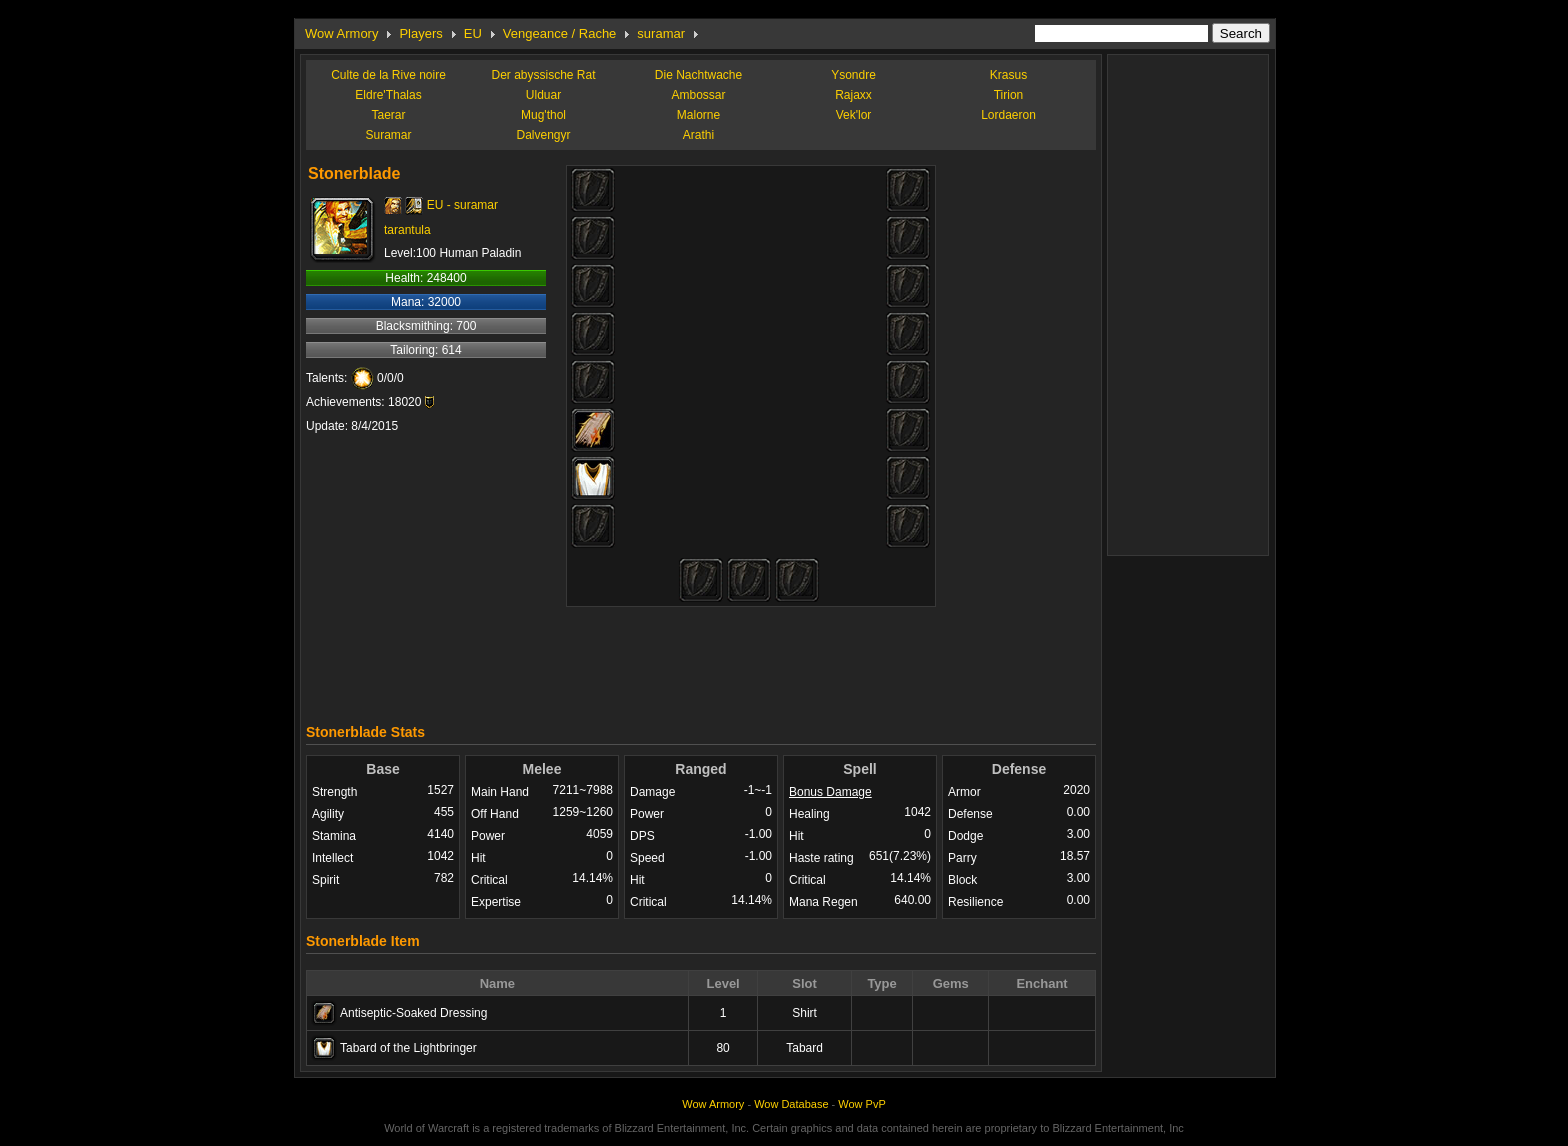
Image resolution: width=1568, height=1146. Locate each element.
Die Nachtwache (698, 75)
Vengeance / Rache (559, 33)
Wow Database (791, 1104)
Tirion (1009, 95)
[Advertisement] (701, 660)
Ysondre (853, 75)
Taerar (388, 115)
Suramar (388, 135)
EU (473, 33)
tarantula (407, 230)
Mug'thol (543, 115)
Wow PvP (861, 1104)
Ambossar (698, 95)
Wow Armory (341, 33)
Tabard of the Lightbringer (408, 1048)
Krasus (1008, 75)
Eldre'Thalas (388, 95)
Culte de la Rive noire (388, 75)
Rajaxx (853, 95)
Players (420, 33)
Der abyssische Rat (543, 75)
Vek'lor (854, 115)
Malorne (698, 115)
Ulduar (543, 95)
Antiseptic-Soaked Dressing (413, 1013)
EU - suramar (462, 205)
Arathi (698, 135)
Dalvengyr (543, 135)
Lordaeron (1008, 115)
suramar (661, 33)
